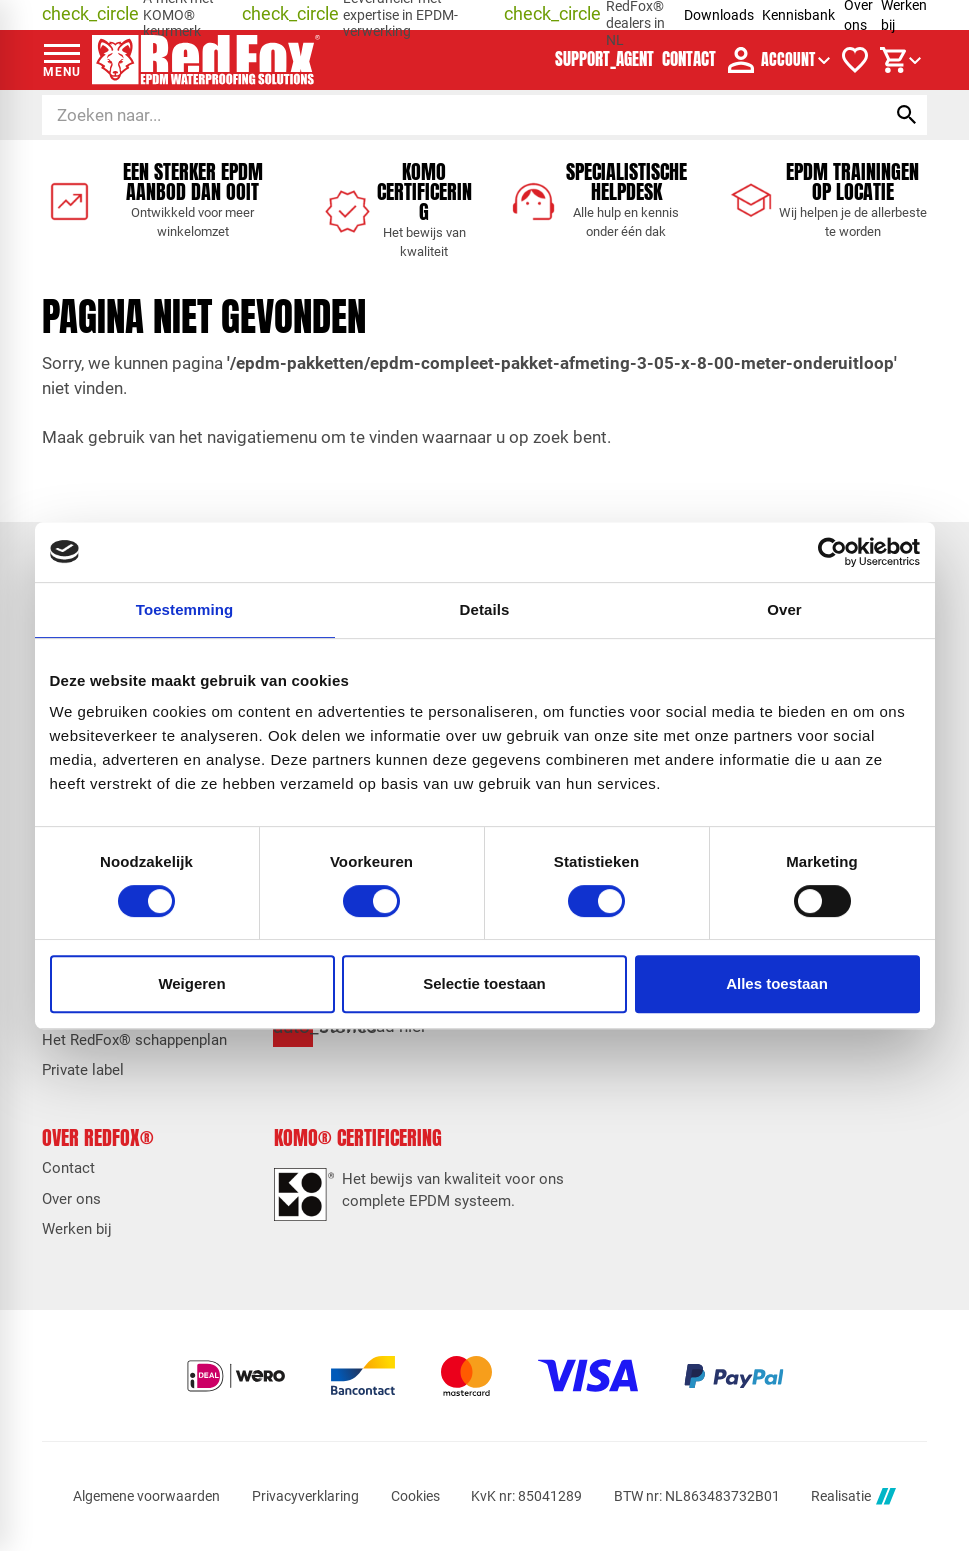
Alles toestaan (777, 983)
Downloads (719, 15)
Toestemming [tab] (185, 609)
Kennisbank (798, 15)
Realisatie (853, 1496)
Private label (83, 1070)
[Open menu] (62, 60)
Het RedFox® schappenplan (134, 1040)
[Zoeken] (445, 115)
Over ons (71, 1199)
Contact (68, 1168)
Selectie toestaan (484, 983)
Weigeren (191, 983)
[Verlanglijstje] (855, 60)
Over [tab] (784, 609)
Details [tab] (485, 609)
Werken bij (77, 1229)
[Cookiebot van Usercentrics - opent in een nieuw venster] (832, 552)
